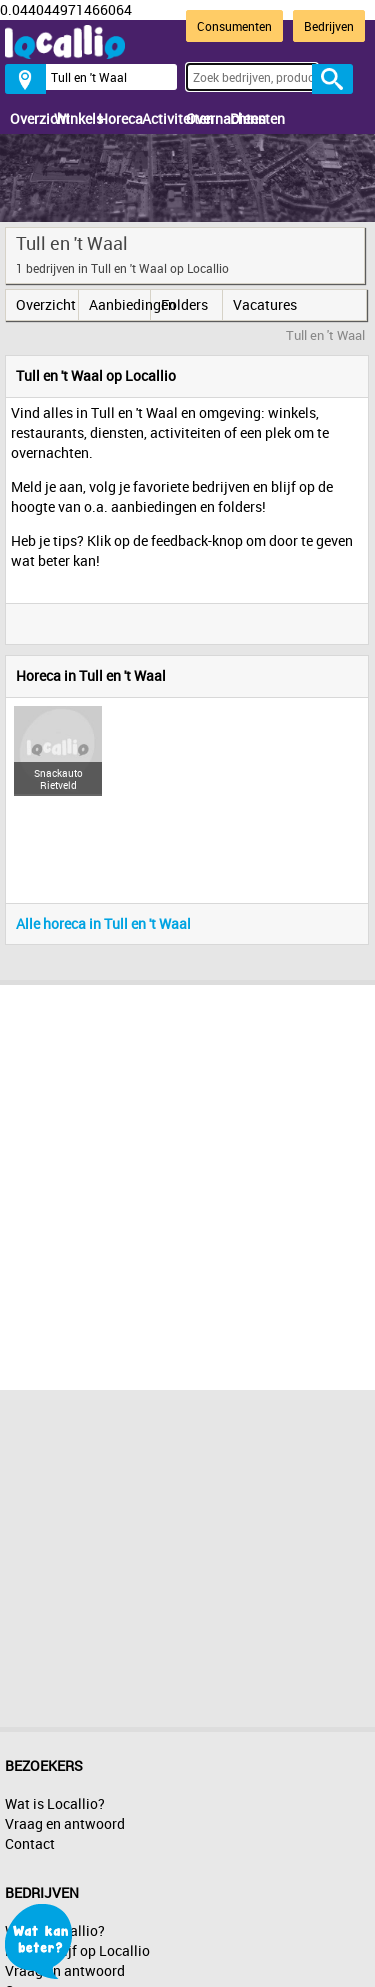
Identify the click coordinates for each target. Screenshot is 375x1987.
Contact (30, 1843)
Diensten (247, 118)
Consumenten (234, 26)
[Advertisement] (187, 1182)
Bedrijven (329, 26)
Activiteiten (159, 118)
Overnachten (203, 118)
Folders (184, 304)
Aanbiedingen (119, 304)
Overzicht (27, 118)
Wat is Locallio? (55, 1803)
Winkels (71, 118)
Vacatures (263, 304)
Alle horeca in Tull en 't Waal (103, 923)
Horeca (115, 118)
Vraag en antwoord (65, 1823)
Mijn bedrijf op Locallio (77, 1950)
